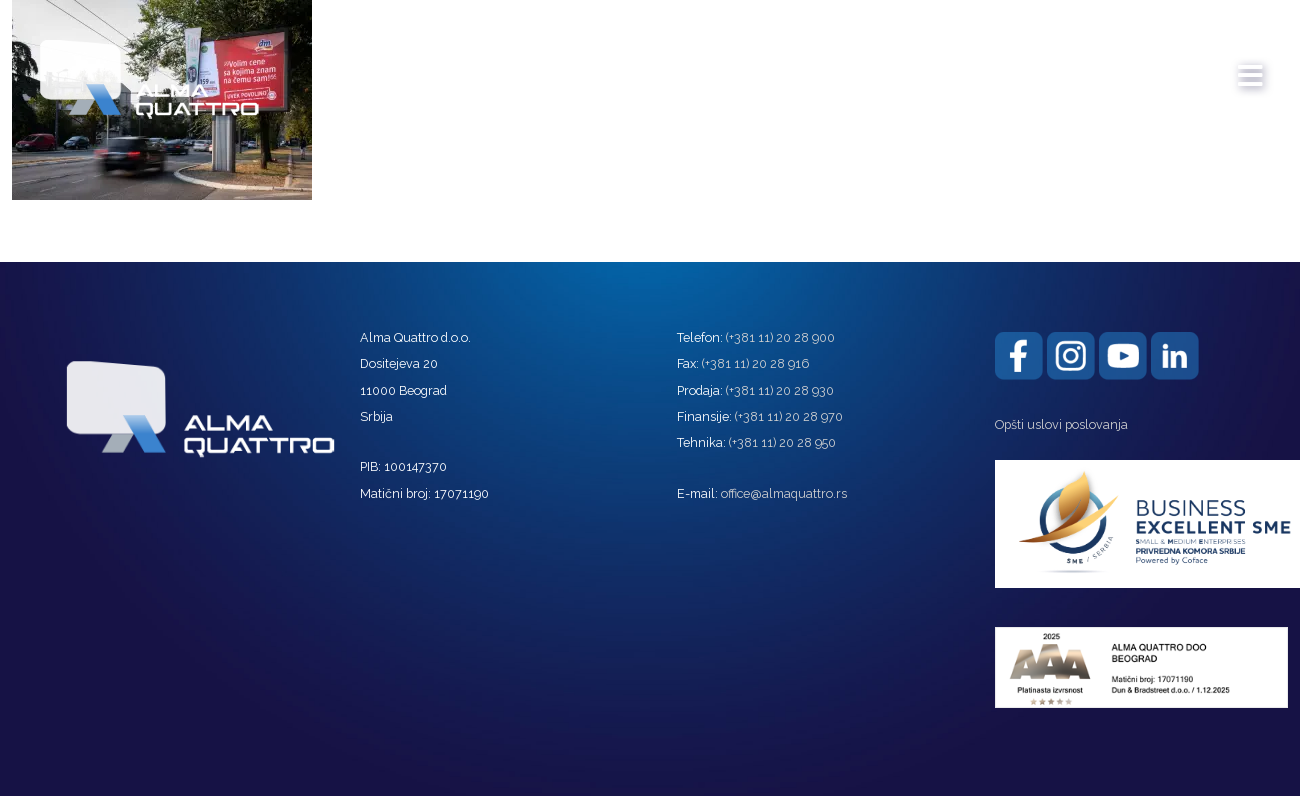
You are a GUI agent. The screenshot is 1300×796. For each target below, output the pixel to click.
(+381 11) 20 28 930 (780, 390)
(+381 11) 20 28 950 (782, 442)
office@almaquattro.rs (784, 493)
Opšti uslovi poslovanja (1061, 424)
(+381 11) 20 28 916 (755, 363)
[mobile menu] (1251, 66)
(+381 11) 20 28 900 (780, 337)
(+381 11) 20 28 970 (789, 416)
